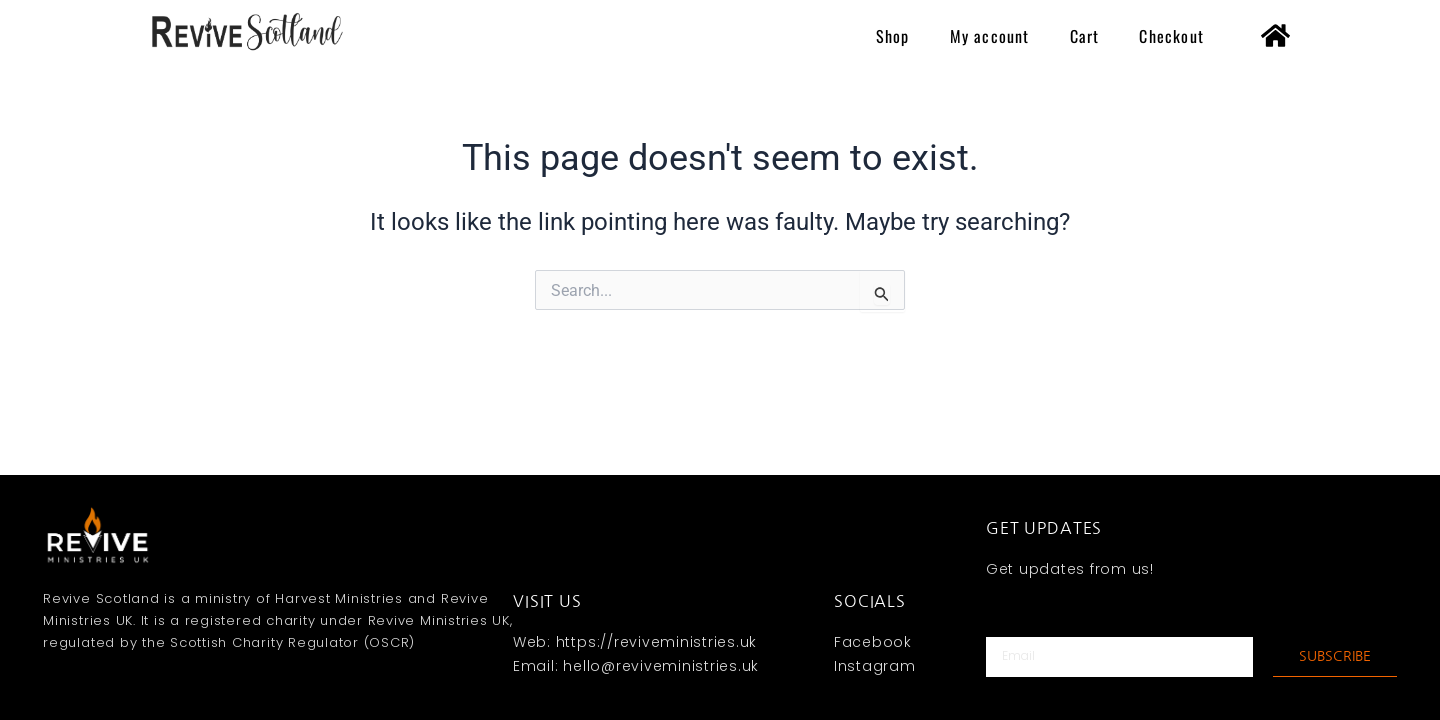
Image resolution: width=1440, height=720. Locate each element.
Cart (1085, 36)
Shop (893, 36)
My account (990, 36)
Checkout (1171, 36)
